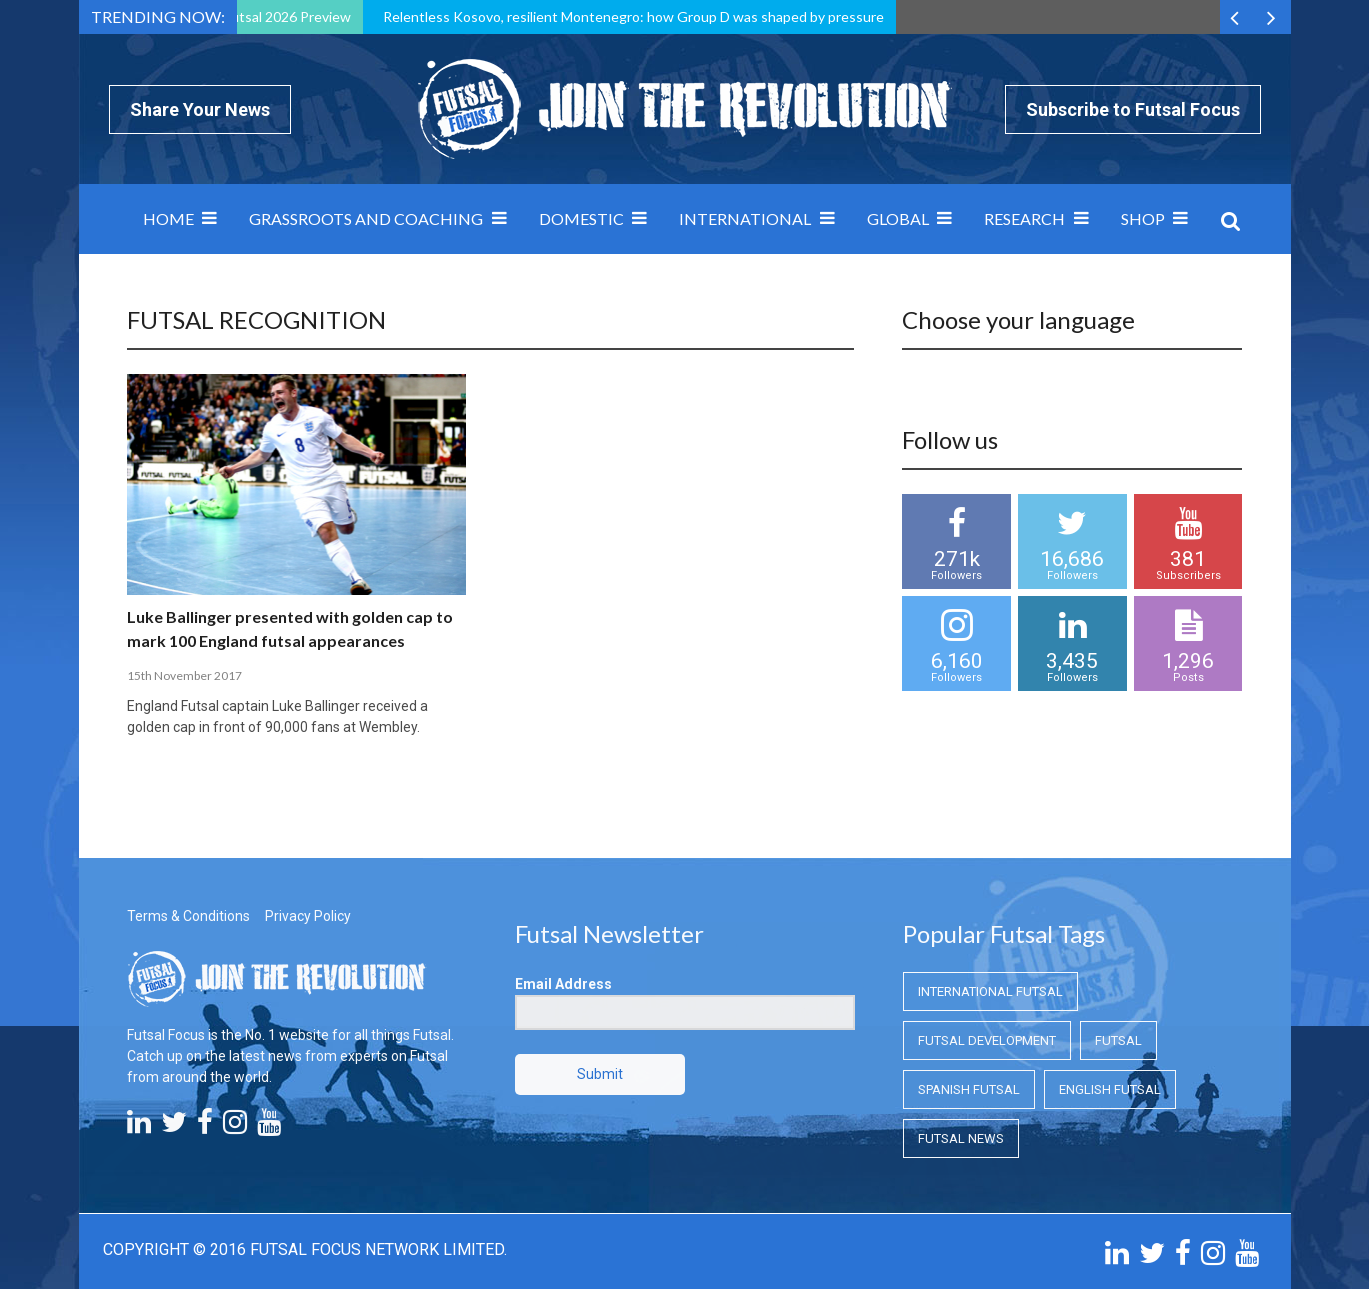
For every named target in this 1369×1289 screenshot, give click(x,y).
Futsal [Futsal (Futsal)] (1118, 1040)
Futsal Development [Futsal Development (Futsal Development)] (987, 1040)
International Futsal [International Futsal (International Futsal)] (990, 991)
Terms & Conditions (188, 916)
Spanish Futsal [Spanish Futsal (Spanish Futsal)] (969, 1089)
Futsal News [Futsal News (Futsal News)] (961, 1138)
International (745, 218)
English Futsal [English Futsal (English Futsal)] (1110, 1089)
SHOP (1143, 218)
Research (1024, 218)
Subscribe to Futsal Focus (1133, 109)
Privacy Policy (308, 916)
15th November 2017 (184, 675)
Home (168, 218)
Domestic (581, 218)
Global (898, 218)
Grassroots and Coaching (366, 218)
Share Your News (200, 109)
